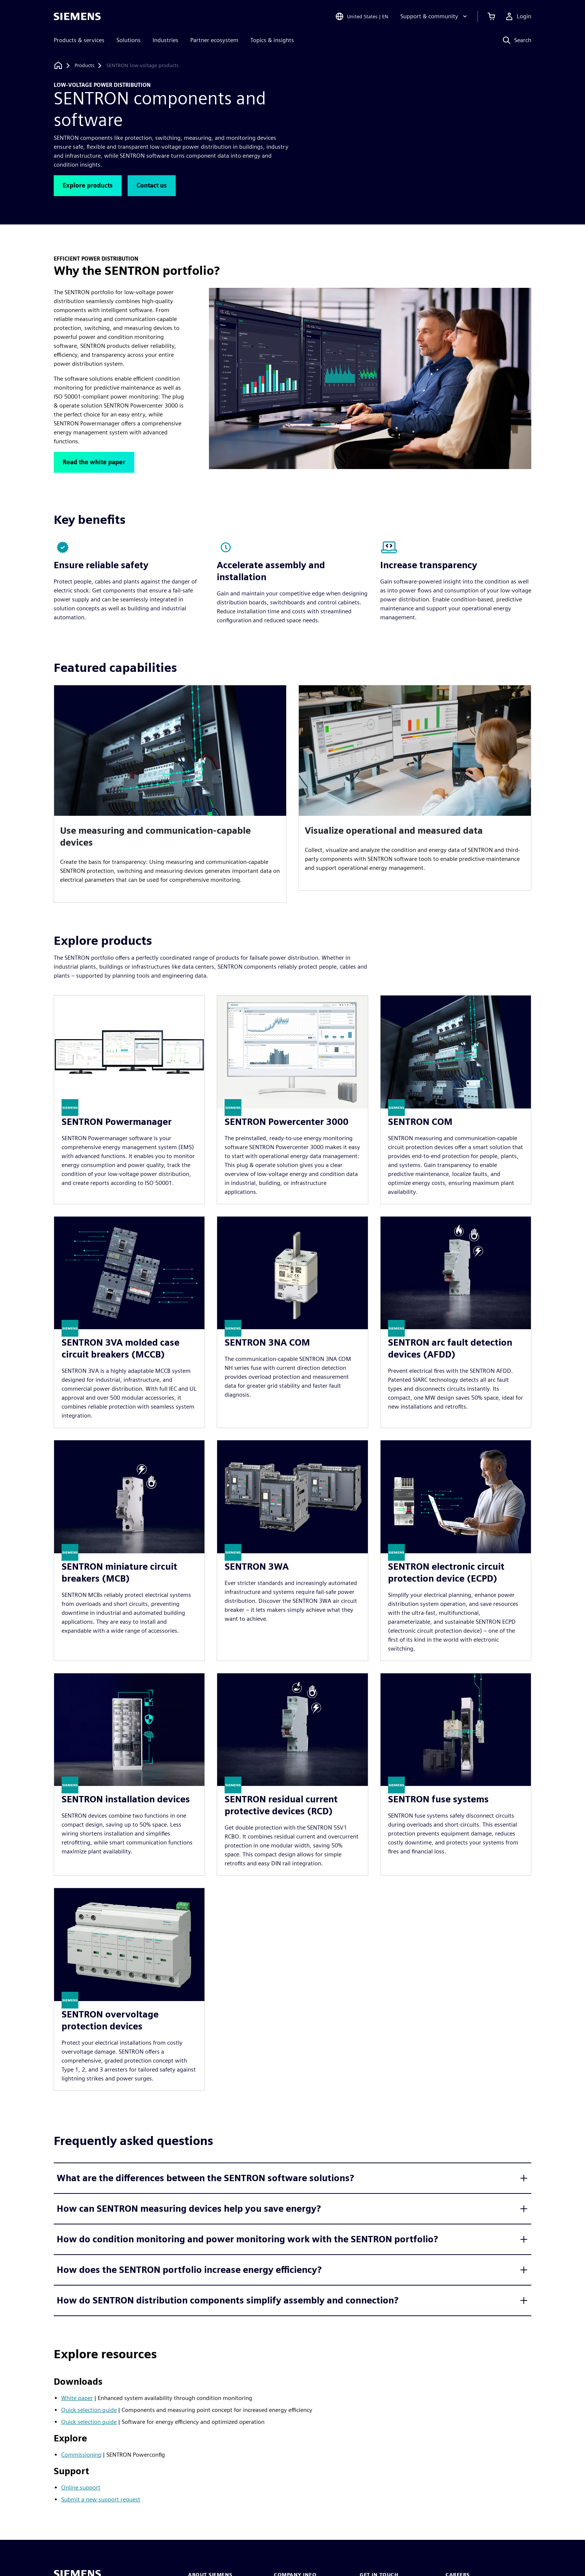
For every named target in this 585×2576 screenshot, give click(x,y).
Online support (80, 2487)
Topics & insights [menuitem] (272, 40)
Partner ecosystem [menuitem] (214, 40)
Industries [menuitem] (165, 40)
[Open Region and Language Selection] (361, 16)
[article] (170, 794)
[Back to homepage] (58, 65)
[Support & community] (434, 16)
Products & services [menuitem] (79, 40)
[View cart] (491, 16)
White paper (77, 2398)
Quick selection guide (89, 2409)
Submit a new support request (100, 2499)
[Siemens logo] (77, 16)
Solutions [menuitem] (128, 40)
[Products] (84, 66)
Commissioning (81, 2454)
